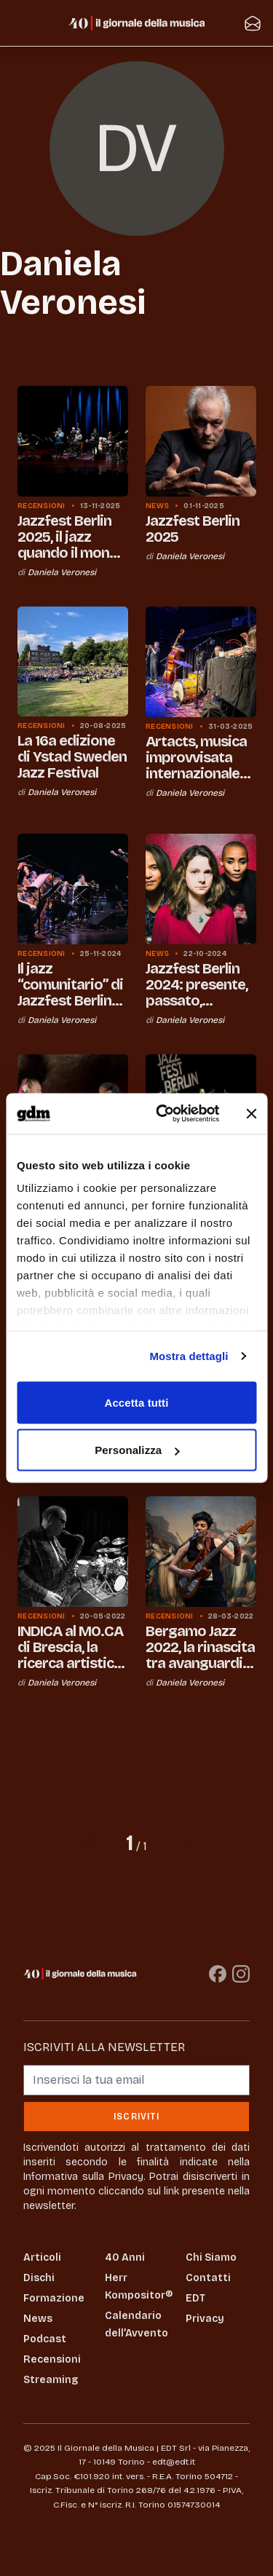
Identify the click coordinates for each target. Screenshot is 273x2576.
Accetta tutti (137, 1402)
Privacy (205, 2318)
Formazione (53, 2298)
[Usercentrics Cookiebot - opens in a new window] (162, 1114)
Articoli (42, 2257)
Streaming (50, 2380)
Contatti (208, 2278)
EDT (195, 2298)
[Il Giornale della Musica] (136, 23)
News (37, 2318)
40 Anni (125, 2257)
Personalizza (137, 1450)
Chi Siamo (211, 2257)
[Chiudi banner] (251, 1113)
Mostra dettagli (188, 1356)
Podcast (44, 2339)
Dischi (39, 2278)
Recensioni (52, 2359)
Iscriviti (136, 2116)
